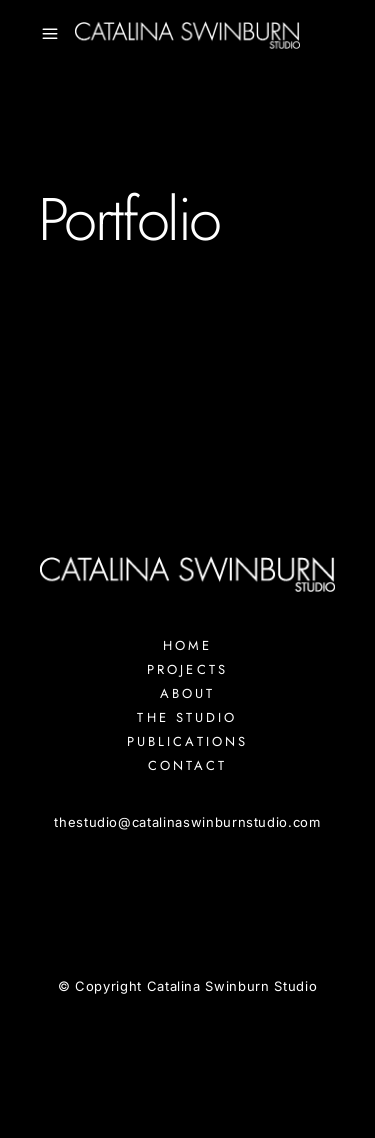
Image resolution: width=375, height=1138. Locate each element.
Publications (187, 741)
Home (187, 645)
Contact (188, 765)
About (188, 693)
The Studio (187, 717)
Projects (187, 669)
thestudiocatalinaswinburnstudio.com (187, 822)
